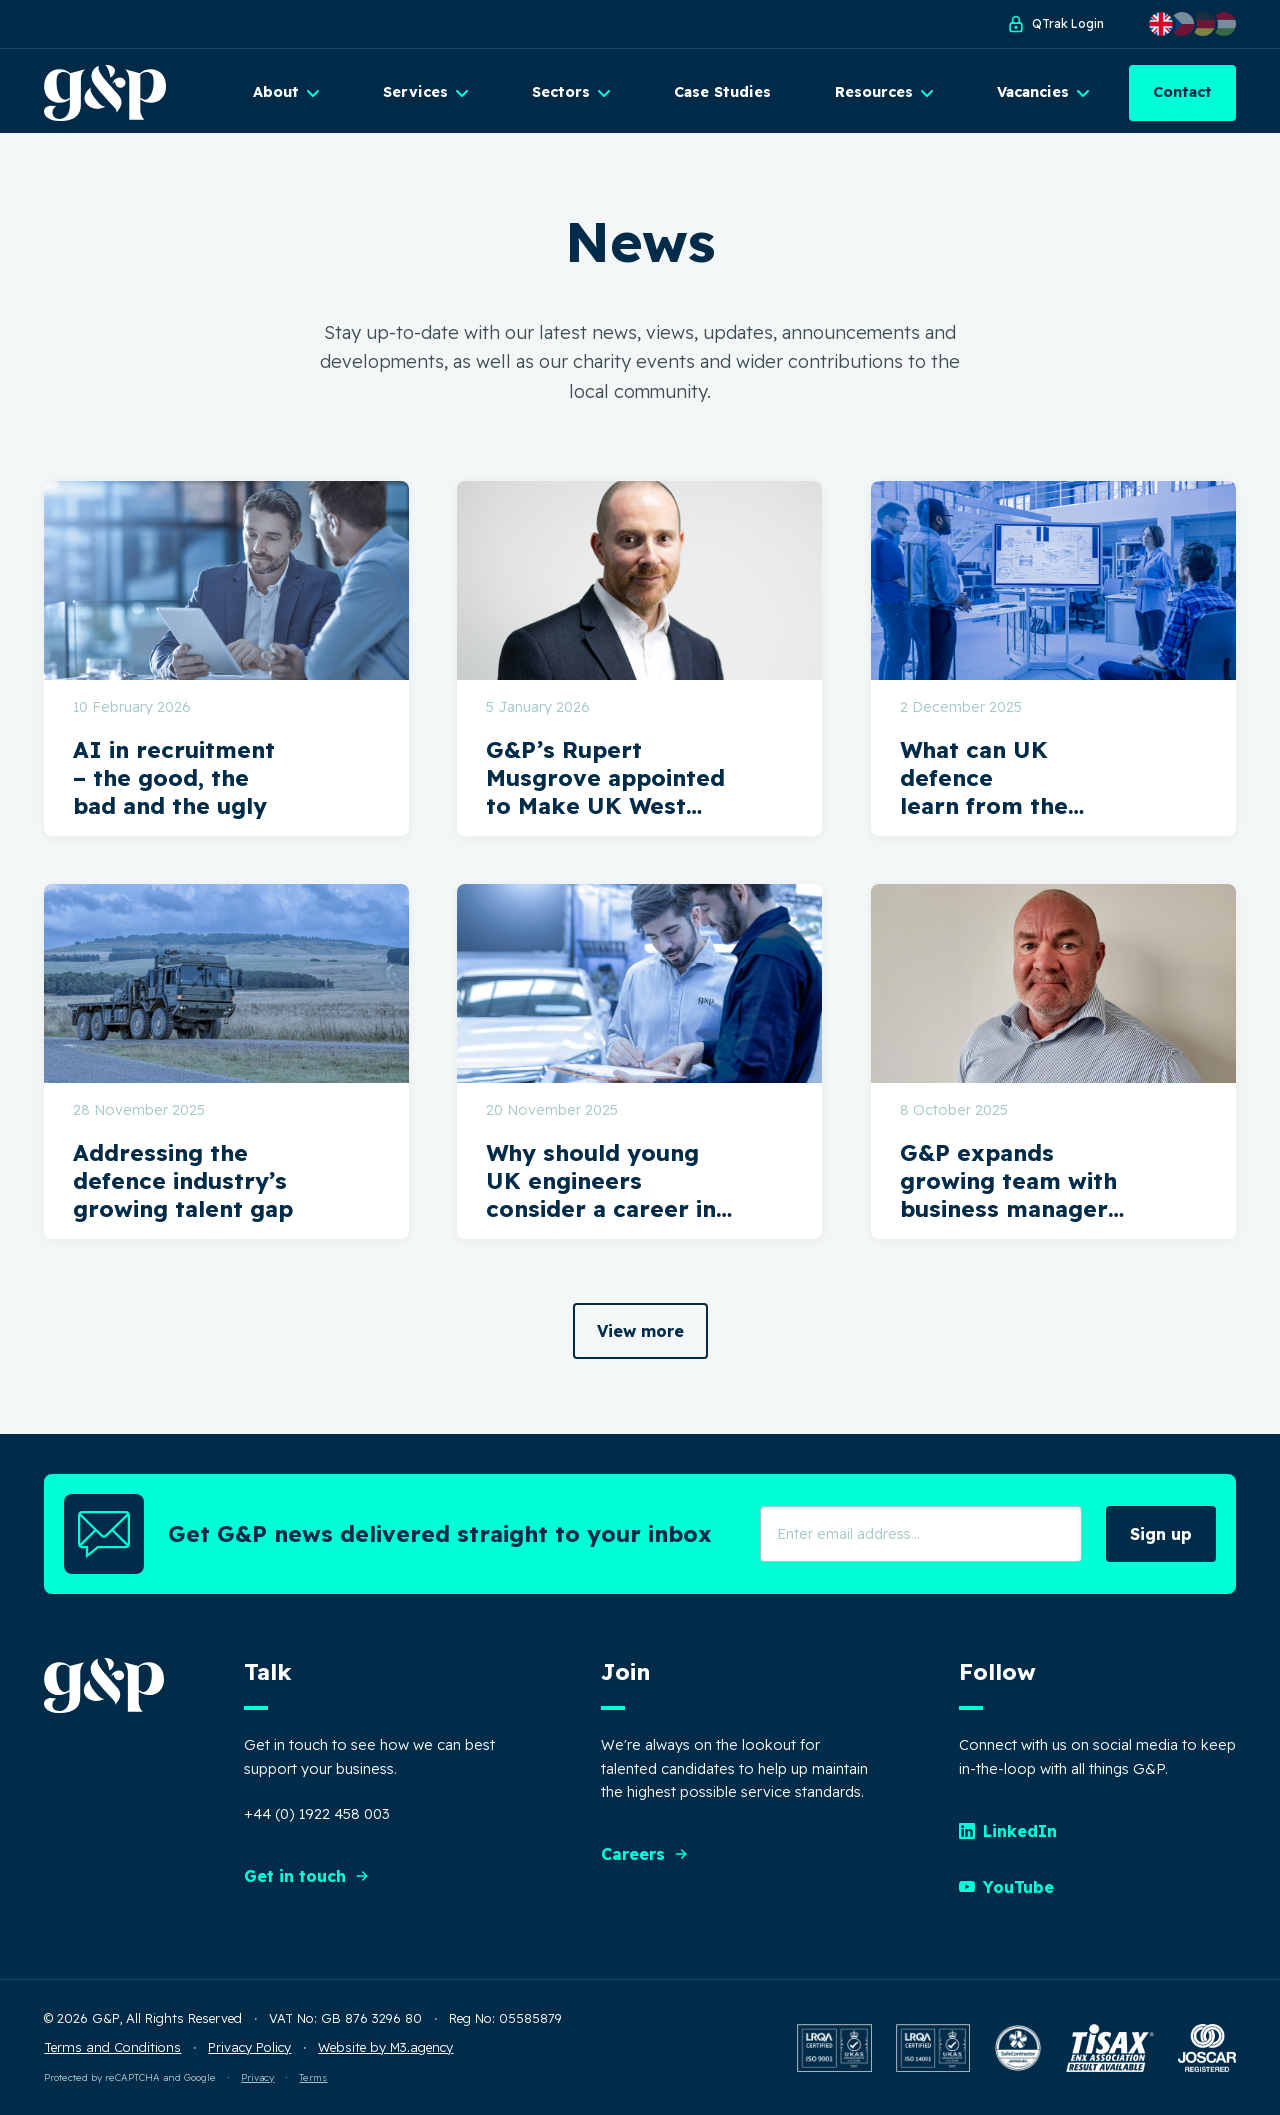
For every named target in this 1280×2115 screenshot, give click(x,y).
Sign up (1161, 1534)
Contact (1182, 92)
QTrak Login (1055, 24)
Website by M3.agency (385, 2047)
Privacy (257, 2077)
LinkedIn (1008, 1831)
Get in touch (307, 1876)
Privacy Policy (249, 2047)
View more (640, 1331)
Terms (313, 2077)
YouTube (1006, 1887)
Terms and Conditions (112, 2047)
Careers (645, 1854)
